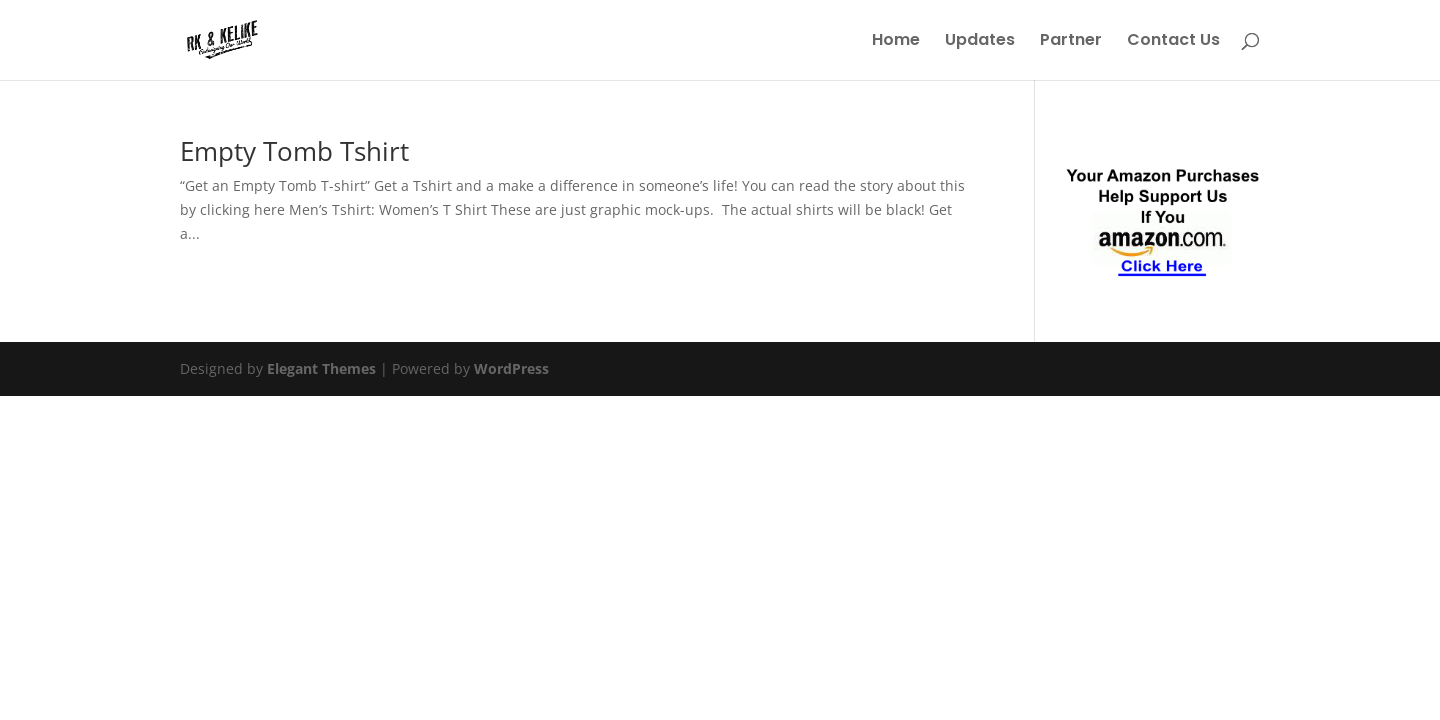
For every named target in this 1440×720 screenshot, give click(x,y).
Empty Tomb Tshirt (294, 151)
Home (896, 42)
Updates (980, 42)
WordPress (511, 368)
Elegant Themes (321, 368)
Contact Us (1173, 42)
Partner (1071, 42)
